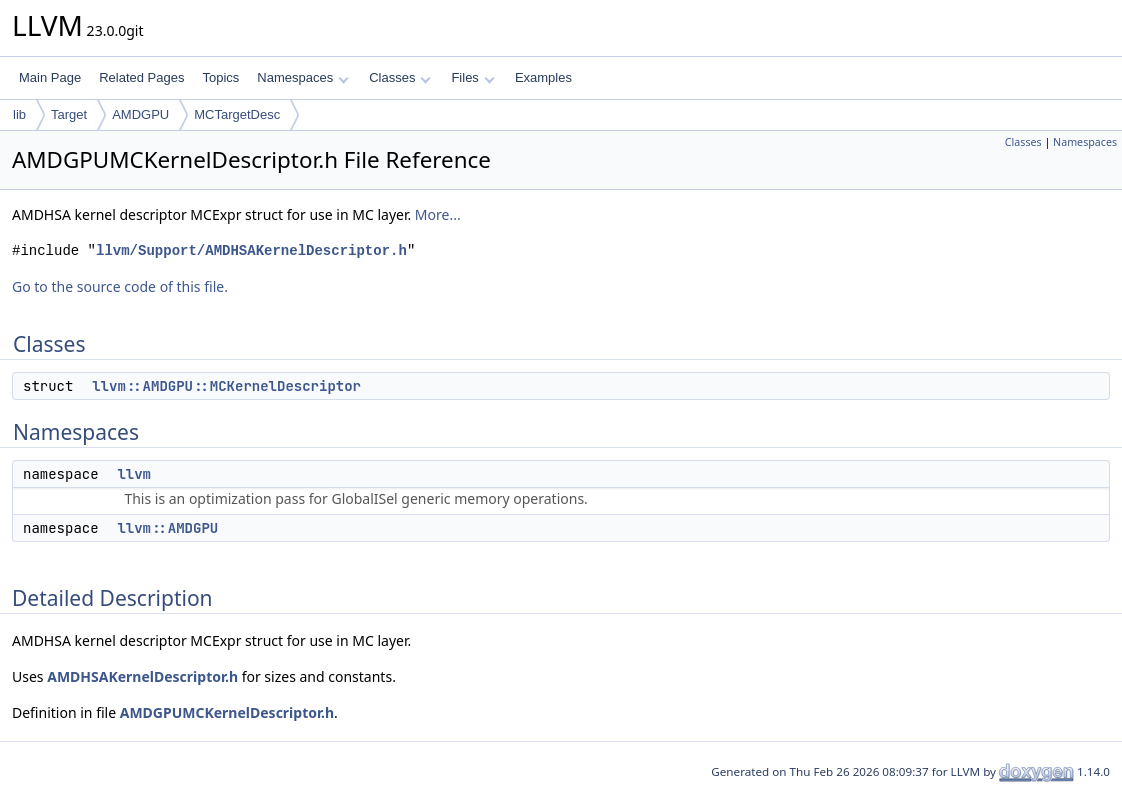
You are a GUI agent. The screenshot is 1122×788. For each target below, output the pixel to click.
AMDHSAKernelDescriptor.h (142, 676)
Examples (543, 77)
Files (472, 77)
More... (438, 214)
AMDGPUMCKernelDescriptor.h (227, 712)
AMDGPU (140, 114)
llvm (134, 474)
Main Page (50, 77)
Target (69, 114)
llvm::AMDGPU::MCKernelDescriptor (226, 386)
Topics (220, 77)
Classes (400, 77)
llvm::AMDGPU (167, 528)
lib (19, 114)
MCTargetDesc (237, 114)
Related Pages (141, 77)
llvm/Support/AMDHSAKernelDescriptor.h (251, 250)
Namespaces (302, 77)
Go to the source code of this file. (120, 286)
